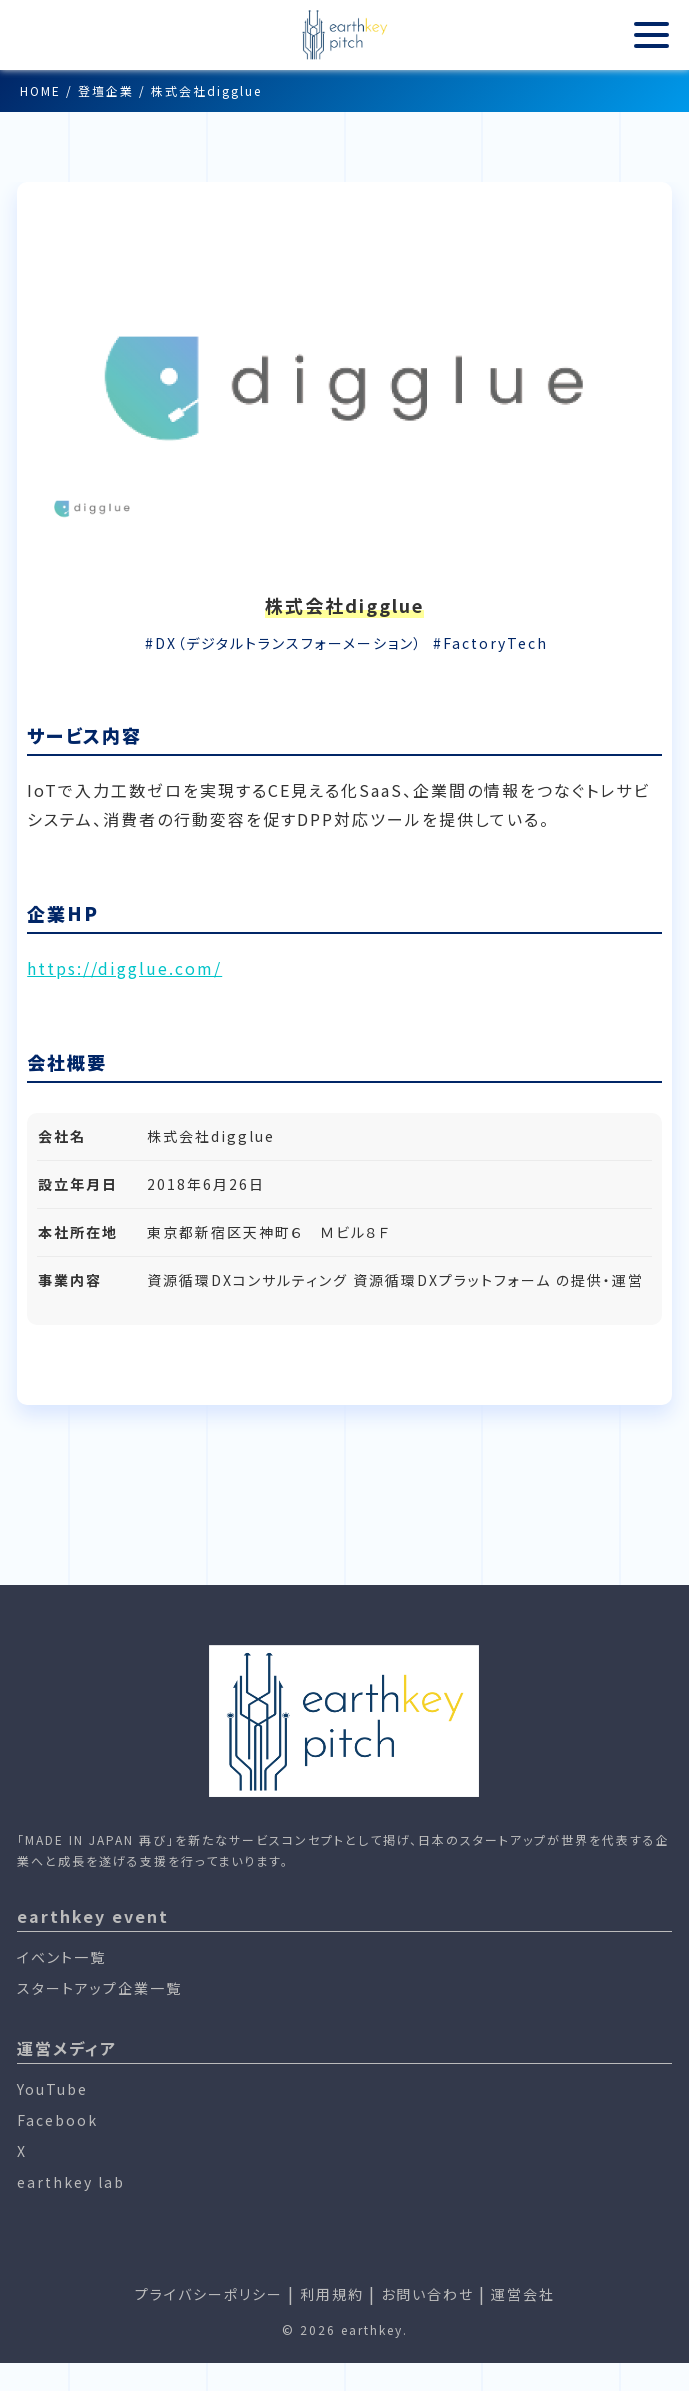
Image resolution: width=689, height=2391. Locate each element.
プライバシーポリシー (209, 2294)
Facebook (57, 2120)
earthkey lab (71, 2182)
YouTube (52, 2089)
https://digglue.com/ (124, 968)
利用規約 (332, 2294)
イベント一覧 (61, 1957)
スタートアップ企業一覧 (99, 1988)
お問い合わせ (427, 2294)
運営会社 (523, 2294)
